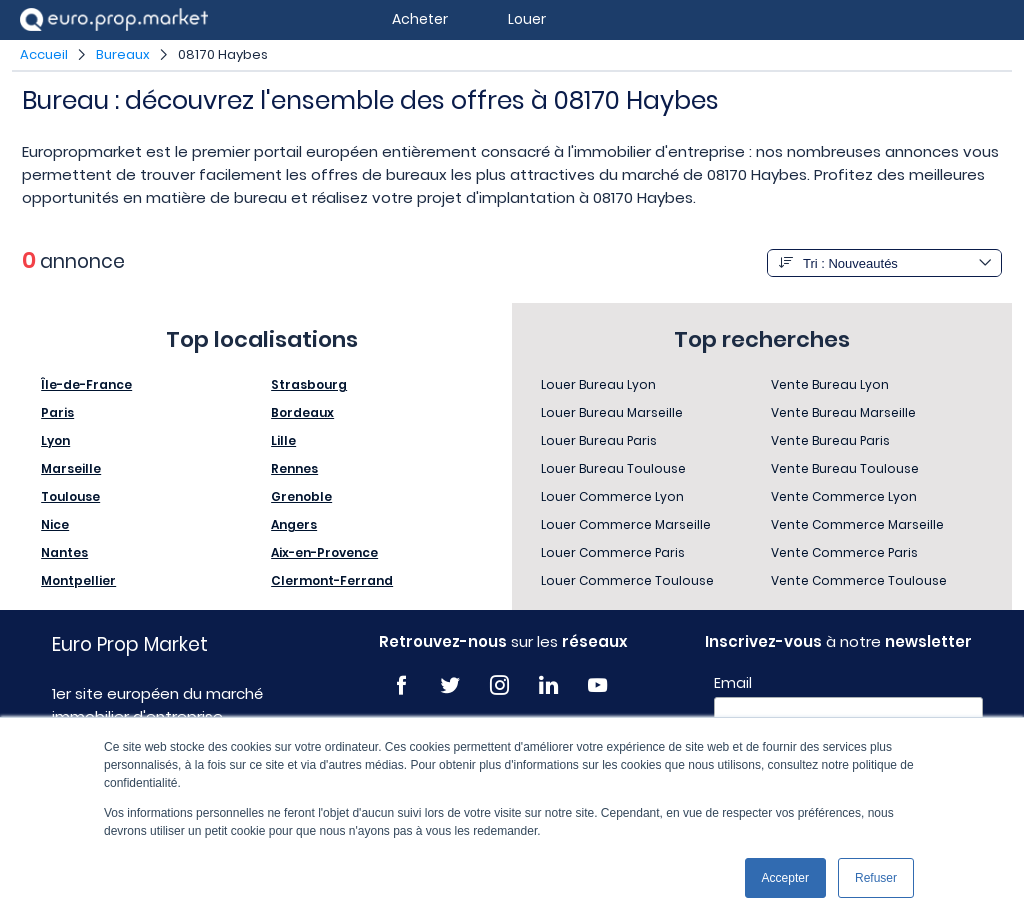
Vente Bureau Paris (830, 440)
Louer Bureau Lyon (598, 384)
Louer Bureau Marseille (612, 412)
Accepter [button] (785, 878)
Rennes (294, 468)
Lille (283, 440)
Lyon (55, 440)
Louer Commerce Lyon (612, 496)
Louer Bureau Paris (599, 440)
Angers (294, 524)
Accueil (44, 54)
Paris (57, 412)
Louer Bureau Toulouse (613, 468)
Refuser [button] (876, 878)
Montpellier (78, 580)
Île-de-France (86, 384)
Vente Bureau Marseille (843, 412)
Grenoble (301, 496)
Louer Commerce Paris (613, 552)
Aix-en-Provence (324, 552)
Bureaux (123, 54)
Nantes (64, 552)
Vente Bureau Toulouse (845, 468)
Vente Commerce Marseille (857, 524)
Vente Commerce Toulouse (859, 580)
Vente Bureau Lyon (830, 384)
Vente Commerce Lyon (844, 496)
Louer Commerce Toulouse (627, 580)
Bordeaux (302, 412)
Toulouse (70, 496)
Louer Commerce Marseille (626, 524)
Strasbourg (309, 384)
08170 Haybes (223, 54)
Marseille (71, 468)
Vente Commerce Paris (844, 552)
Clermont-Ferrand (332, 580)
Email (733, 683)
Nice (55, 524)
